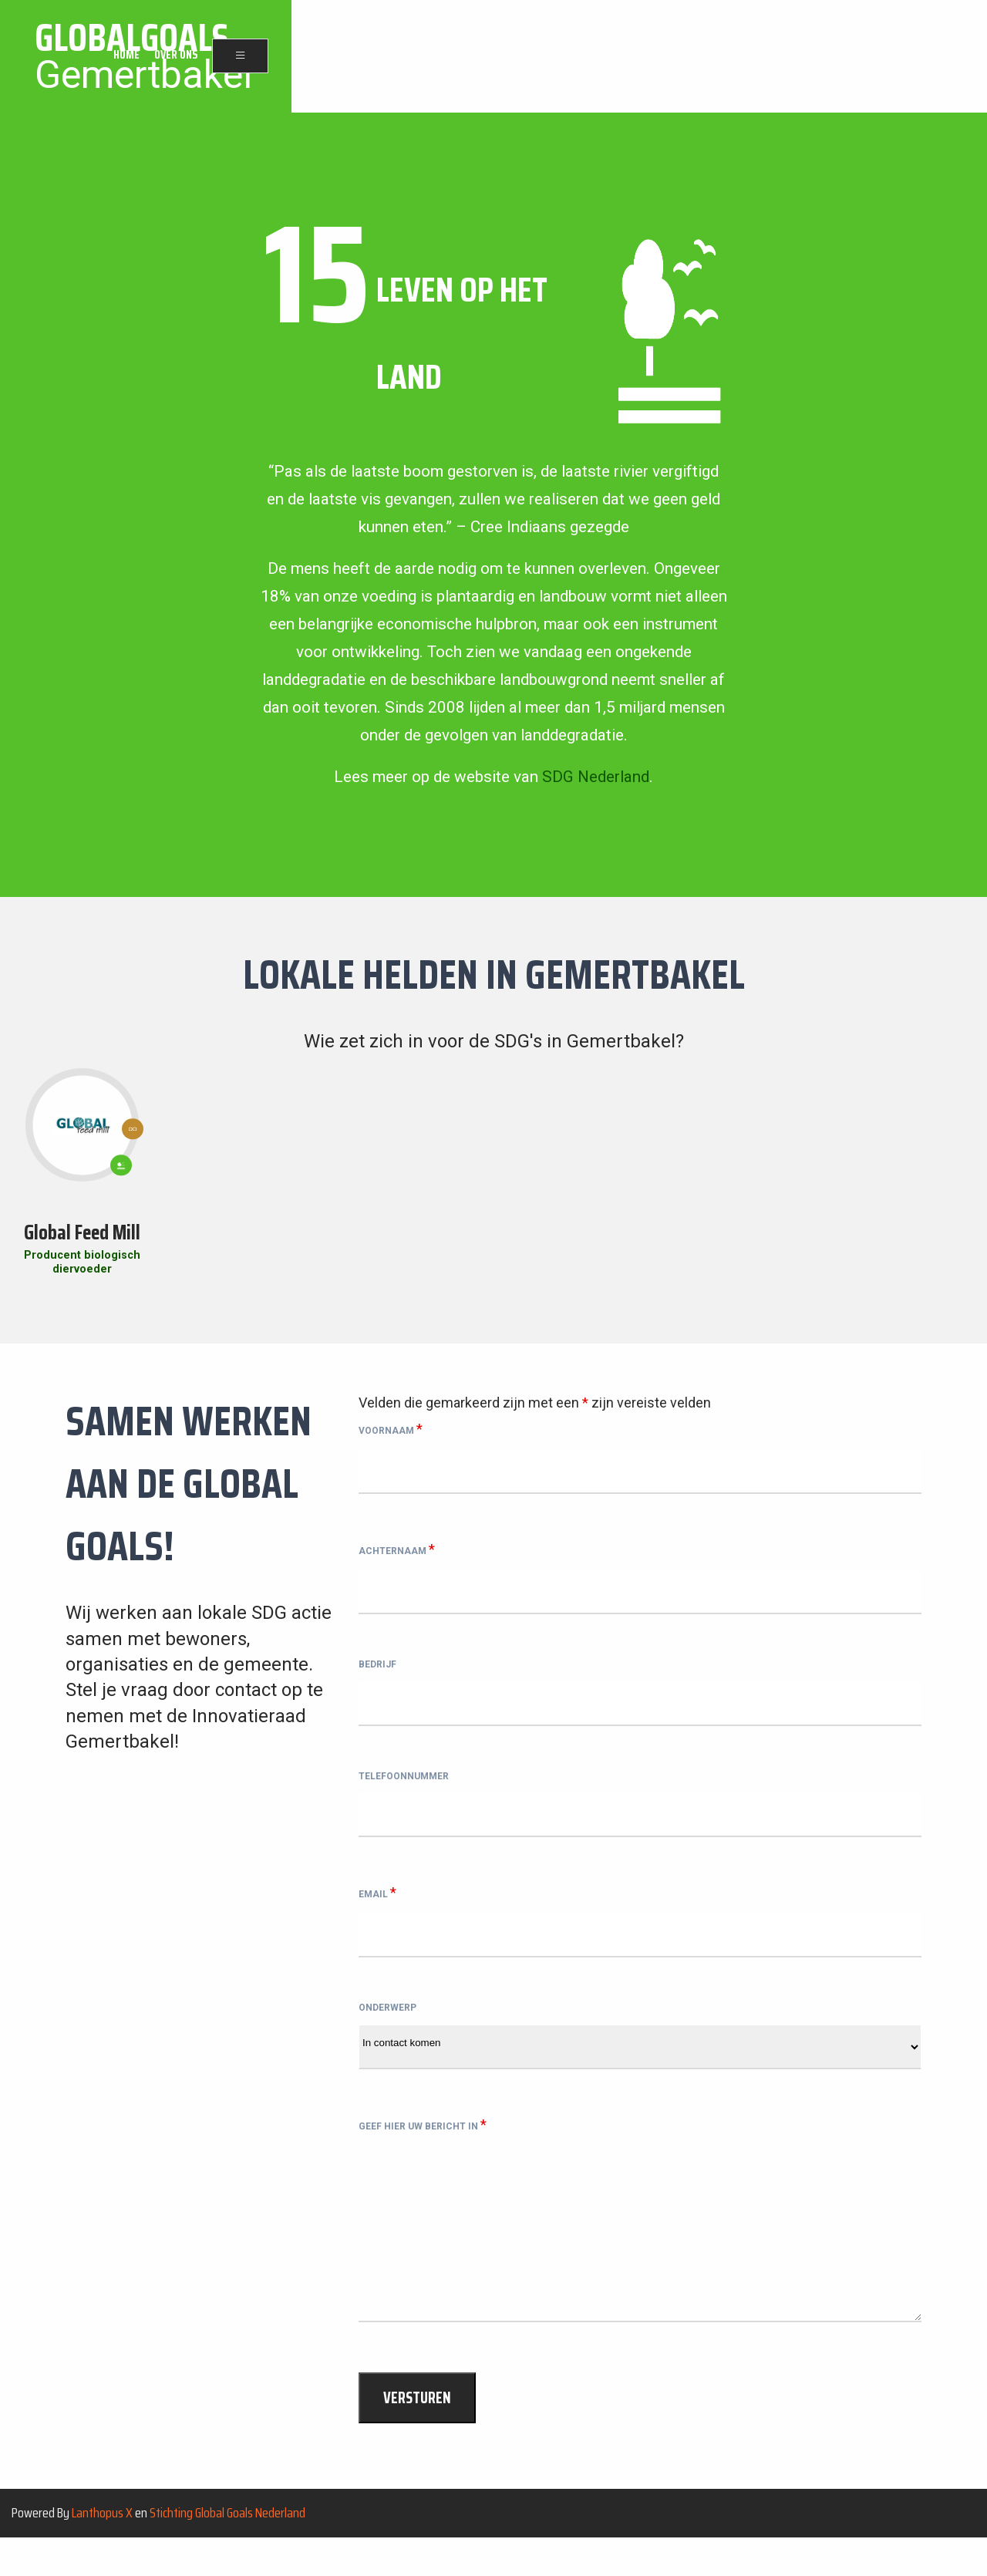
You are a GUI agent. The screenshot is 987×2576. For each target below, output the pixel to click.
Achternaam (397, 1551)
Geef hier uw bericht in (423, 2154)
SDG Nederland (595, 776)
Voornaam (391, 1429)
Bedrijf (377, 1672)
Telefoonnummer (404, 1792)
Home (820, 57)
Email (377, 1912)
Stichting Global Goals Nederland (227, 2550)
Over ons (869, 57)
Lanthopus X (102, 2550)
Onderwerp (387, 2034)
